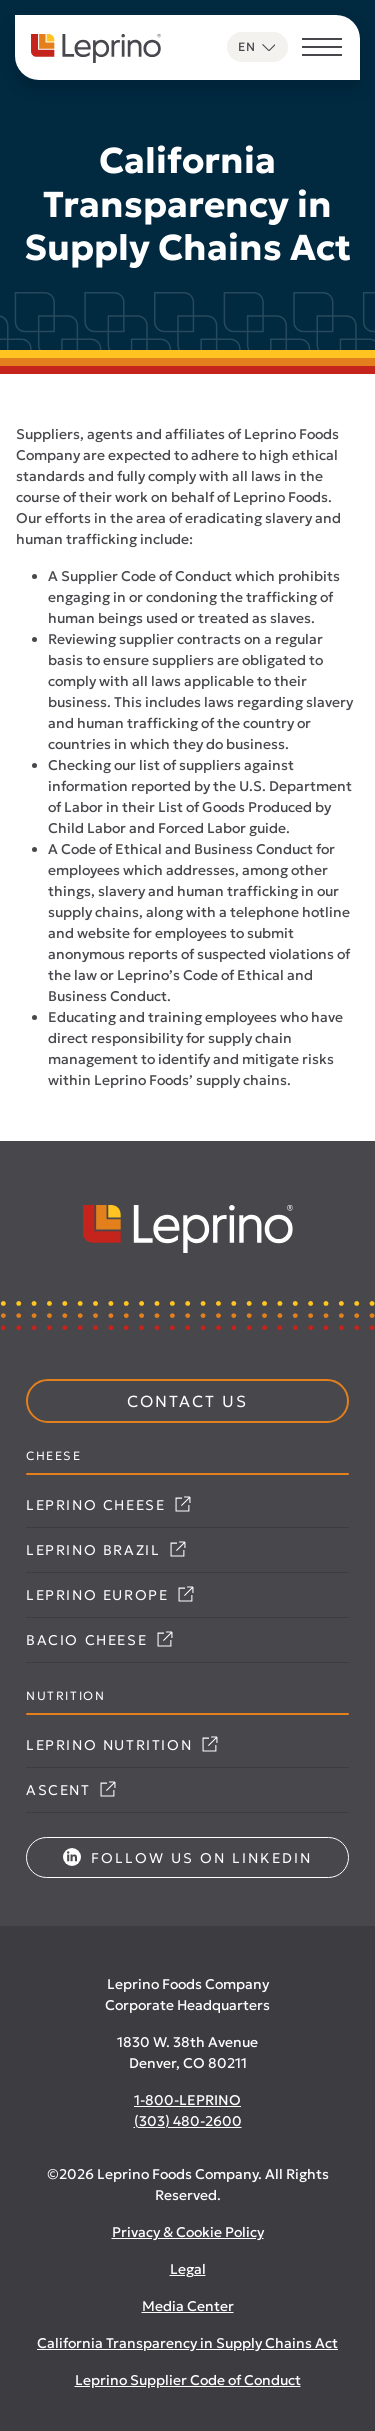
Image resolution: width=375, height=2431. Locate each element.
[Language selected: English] (257, 47)
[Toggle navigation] (322, 50)
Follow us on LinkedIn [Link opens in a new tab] (187, 1857)
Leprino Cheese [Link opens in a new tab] (108, 1505)
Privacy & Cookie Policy (188, 2232)
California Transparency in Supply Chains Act (187, 2343)
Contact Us (187, 1401)
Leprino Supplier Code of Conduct (188, 2380)
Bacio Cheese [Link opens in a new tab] (99, 1640)
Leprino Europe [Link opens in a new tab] (110, 1595)
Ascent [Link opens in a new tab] (71, 1790)
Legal (188, 2269)
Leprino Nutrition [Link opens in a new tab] (122, 1745)
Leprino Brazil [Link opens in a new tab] (106, 1550)
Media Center (188, 2306)
